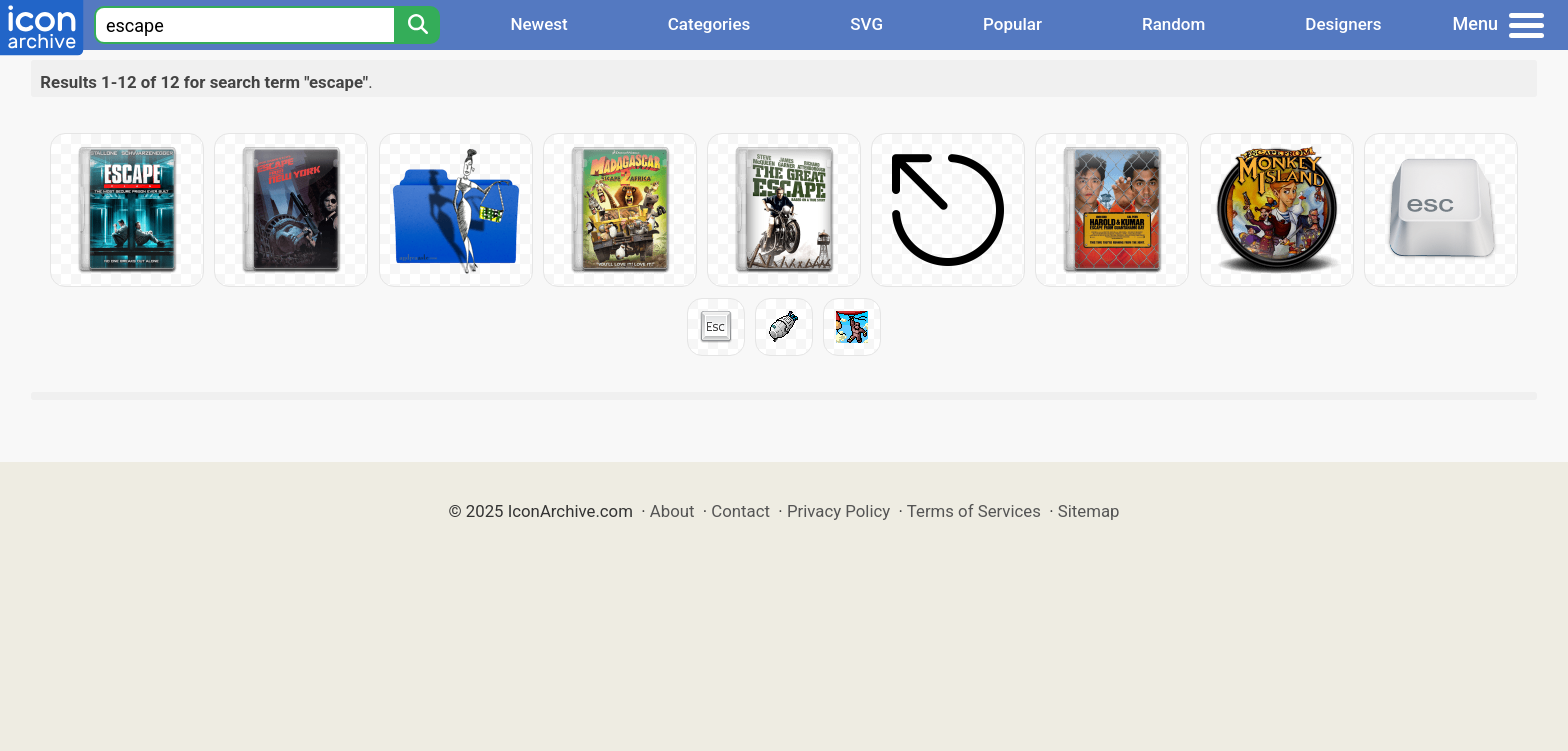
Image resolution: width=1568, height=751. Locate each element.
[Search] (417, 25)
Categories (709, 24)
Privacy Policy (838, 511)
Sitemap (1089, 511)
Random (1173, 24)
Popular (1012, 24)
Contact (740, 511)
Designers (1343, 24)
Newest (538, 24)
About (672, 511)
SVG (866, 24)
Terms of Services (974, 511)
